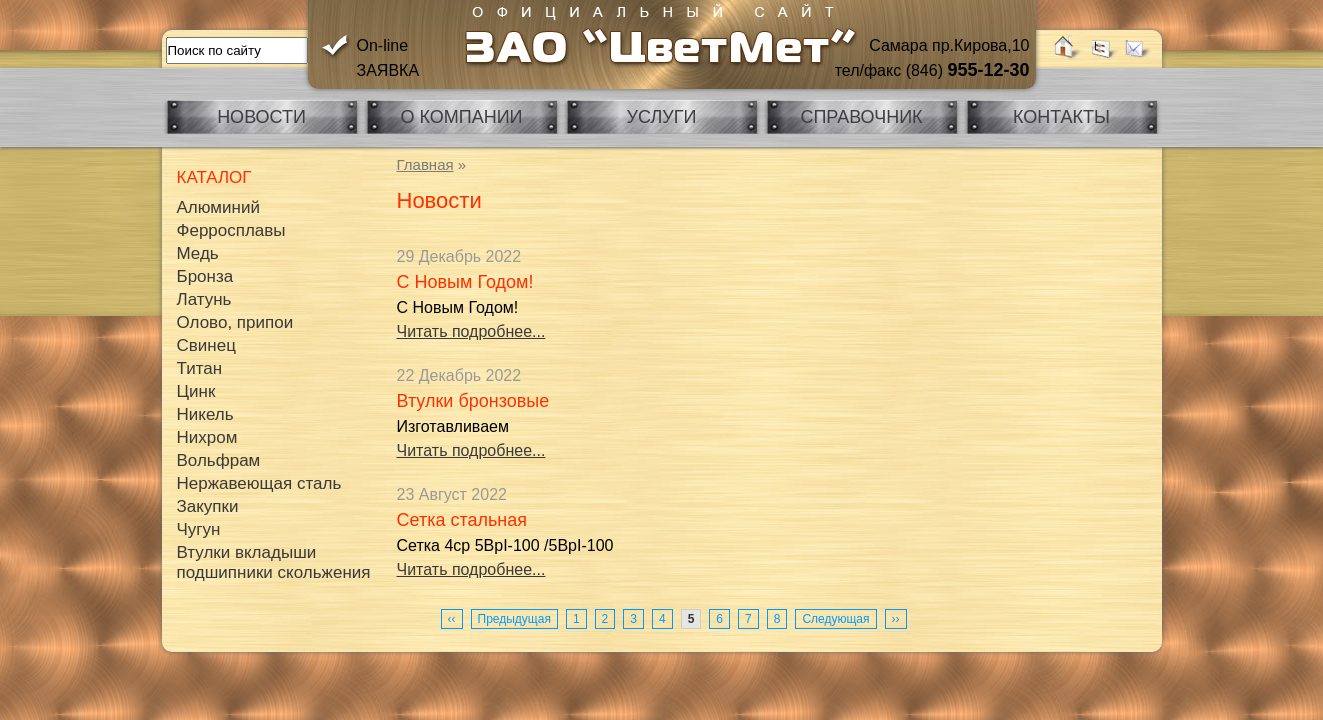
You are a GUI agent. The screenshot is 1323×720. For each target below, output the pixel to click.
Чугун (199, 529)
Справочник (861, 117)
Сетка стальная (462, 520)
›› (896, 619)
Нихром (207, 437)
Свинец (206, 345)
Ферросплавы (231, 230)
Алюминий (218, 207)
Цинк (196, 391)
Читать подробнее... (471, 331)
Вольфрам (219, 460)
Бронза (205, 276)
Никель (205, 414)
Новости (261, 117)
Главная (425, 164)
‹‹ (452, 619)
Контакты (1061, 117)
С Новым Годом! (465, 282)
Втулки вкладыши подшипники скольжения (274, 562)
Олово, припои (235, 322)
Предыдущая (514, 619)
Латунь (204, 299)
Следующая (835, 619)
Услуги (662, 117)
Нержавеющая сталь (259, 483)
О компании (461, 117)
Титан (200, 368)
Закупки (208, 506)
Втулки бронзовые (473, 401)
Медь (198, 253)
